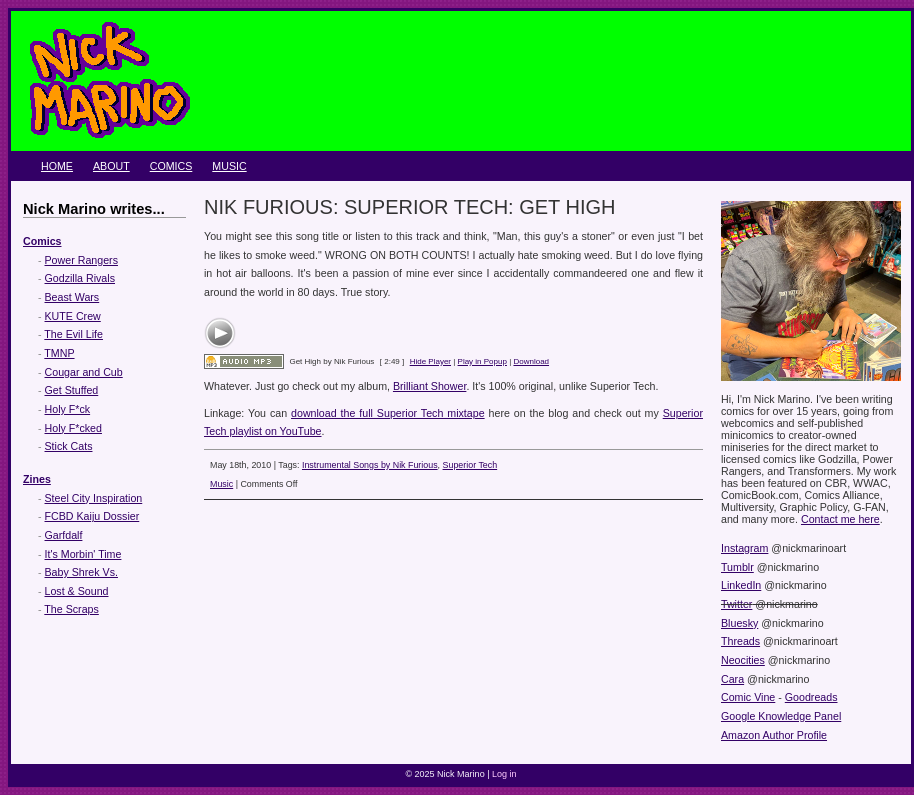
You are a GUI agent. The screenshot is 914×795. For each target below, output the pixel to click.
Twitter (736, 604)
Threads (740, 641)
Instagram (744, 548)
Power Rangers (81, 260)
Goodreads (811, 697)
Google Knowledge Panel (781, 716)
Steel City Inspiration (94, 498)
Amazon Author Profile (774, 735)
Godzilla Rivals (80, 278)
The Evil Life (73, 334)
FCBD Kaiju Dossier (92, 516)
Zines (37, 479)
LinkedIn (741, 585)
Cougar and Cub (84, 372)
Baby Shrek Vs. (81, 572)
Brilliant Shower (429, 386)
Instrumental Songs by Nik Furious (370, 465)
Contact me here (840, 519)
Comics (171, 166)
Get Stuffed (72, 390)
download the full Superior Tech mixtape (388, 413)
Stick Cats (69, 446)
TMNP (59, 353)
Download (531, 361)
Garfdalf (64, 535)
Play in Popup (482, 361)
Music (229, 166)
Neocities (743, 660)
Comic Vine (748, 697)
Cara (732, 679)
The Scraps (71, 609)
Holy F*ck (68, 409)
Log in (504, 774)
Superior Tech (470, 465)
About (111, 166)
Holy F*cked (73, 428)
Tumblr (737, 567)
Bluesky (739, 623)
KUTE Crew (73, 316)
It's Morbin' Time (83, 554)
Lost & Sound (77, 591)
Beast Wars (72, 297)
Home (57, 166)
